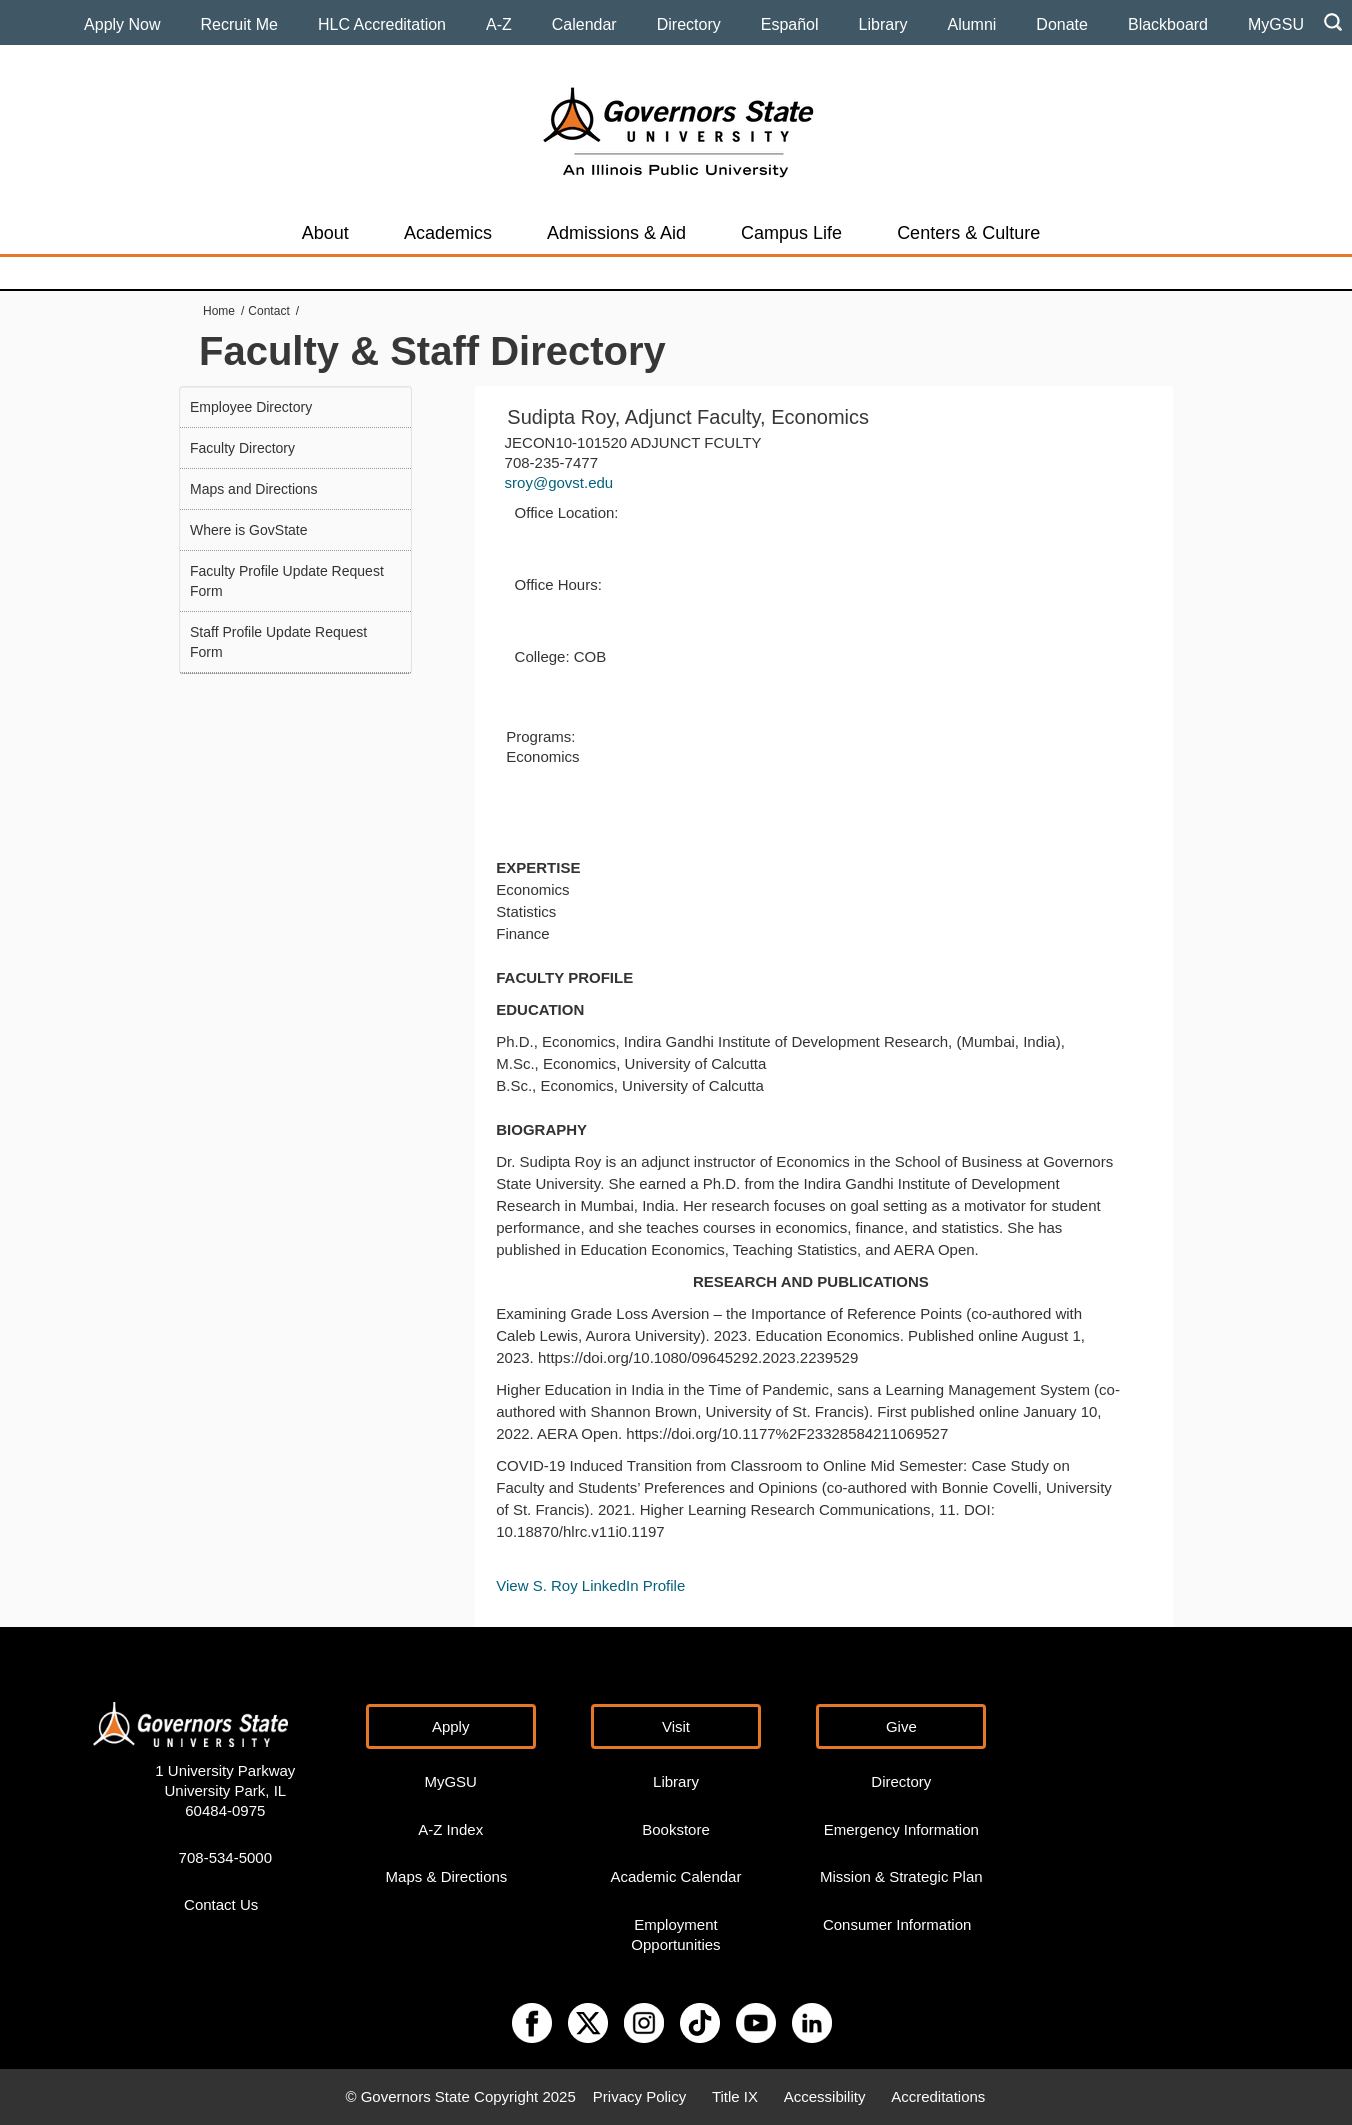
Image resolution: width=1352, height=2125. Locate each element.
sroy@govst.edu (559, 482)
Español (790, 24)
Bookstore (676, 1829)
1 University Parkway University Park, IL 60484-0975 (225, 1790)
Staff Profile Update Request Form (278, 642)
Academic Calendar (676, 1876)
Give (901, 1726)
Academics (448, 233)
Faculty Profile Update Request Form (287, 581)
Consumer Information (897, 1924)
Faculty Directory (242, 448)
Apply (451, 1726)
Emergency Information (901, 1829)
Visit (676, 1726)
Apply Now (122, 24)
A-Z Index (450, 1829)
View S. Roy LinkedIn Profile (592, 1585)
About (325, 233)
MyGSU (1276, 24)
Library (883, 24)
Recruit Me (239, 24)
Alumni (971, 24)
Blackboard (1168, 24)
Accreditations (938, 2096)
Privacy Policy (639, 2096)
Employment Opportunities (675, 1934)
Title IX (735, 2096)
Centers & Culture (968, 233)
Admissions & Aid (616, 233)
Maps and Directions (254, 489)
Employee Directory (251, 407)
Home (219, 311)
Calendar (584, 24)
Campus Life (791, 233)
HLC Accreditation (382, 24)
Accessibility (825, 2096)
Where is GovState (249, 530)
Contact (268, 311)
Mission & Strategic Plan (901, 1876)
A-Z (499, 24)
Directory (689, 24)
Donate (1062, 24)
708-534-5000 (225, 1857)
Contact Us (221, 1904)
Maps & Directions (447, 1876)
